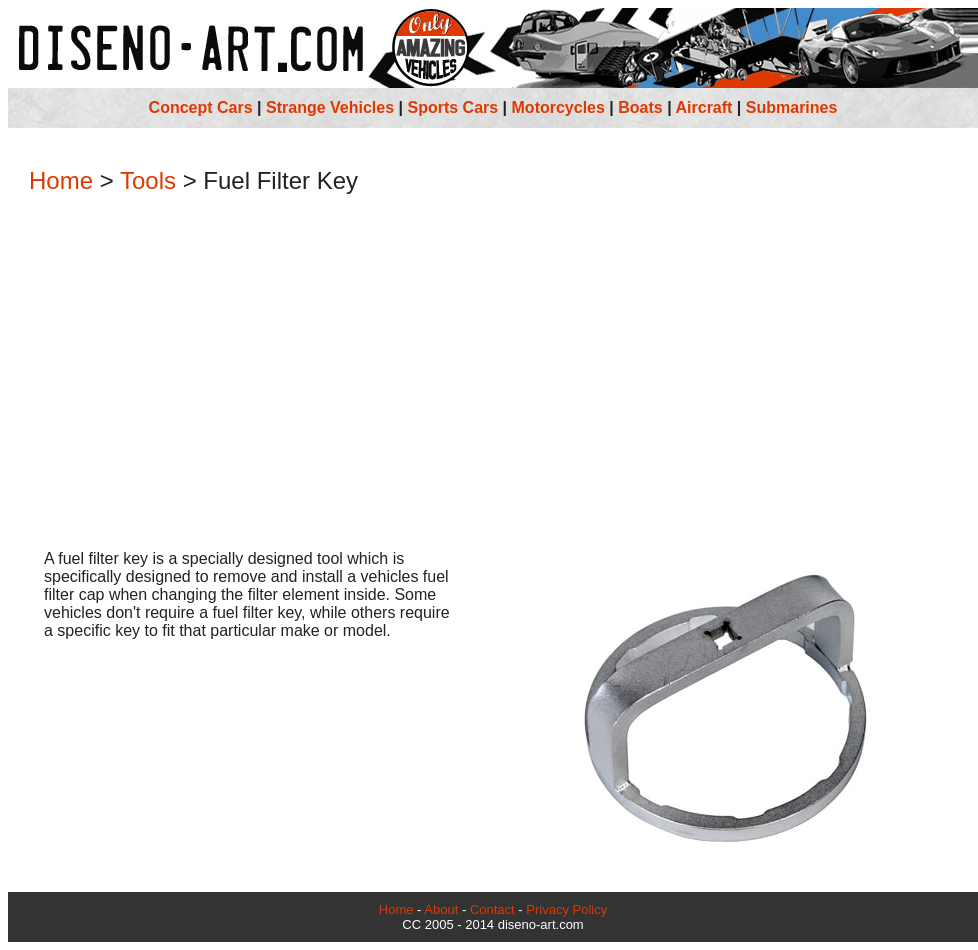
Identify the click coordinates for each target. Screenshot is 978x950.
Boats (640, 107)
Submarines (792, 107)
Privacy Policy (566, 909)
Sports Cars (452, 107)
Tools (148, 180)
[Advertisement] (493, 374)
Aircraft (704, 107)
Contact (492, 909)
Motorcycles (558, 107)
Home (61, 180)
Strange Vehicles (330, 107)
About (441, 909)
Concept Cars (201, 107)
